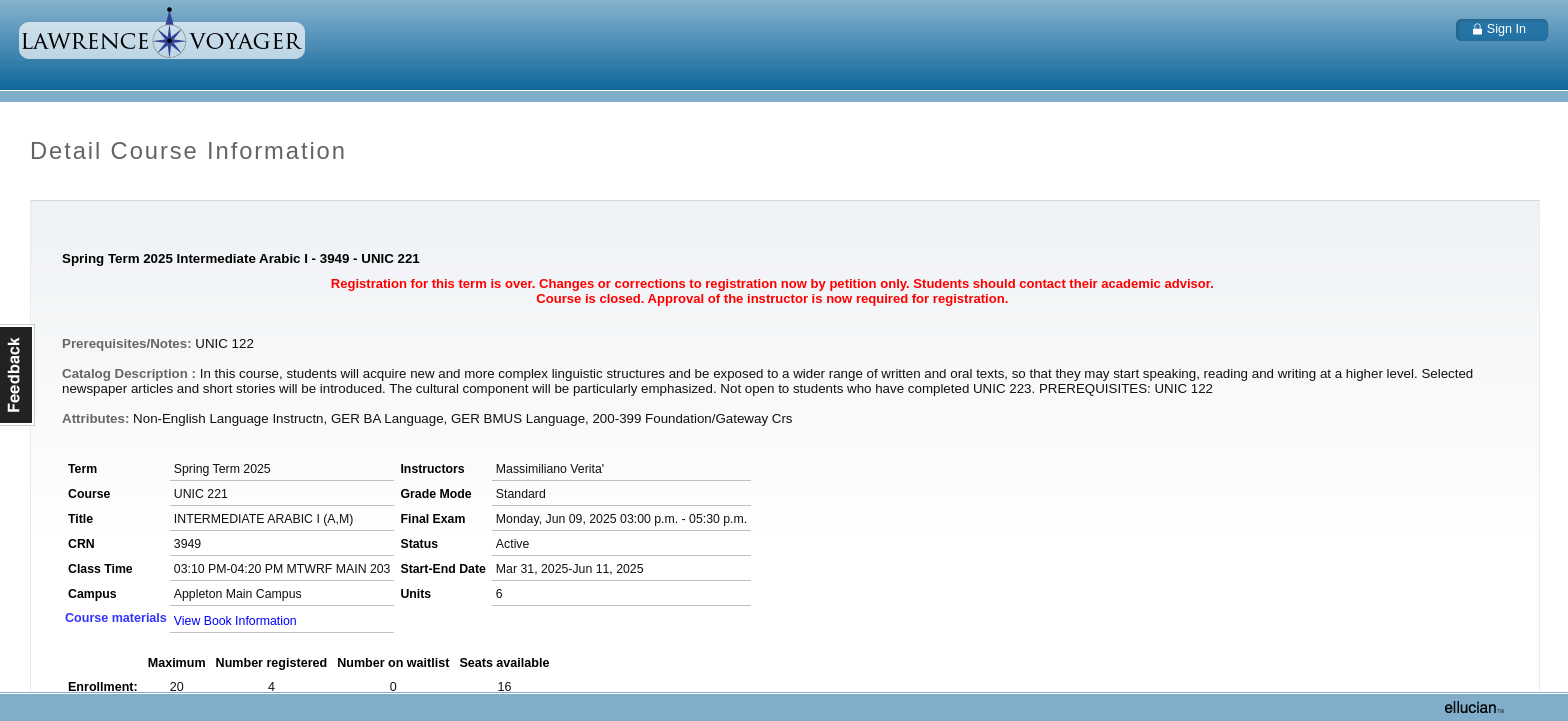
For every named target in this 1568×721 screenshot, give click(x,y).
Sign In (1506, 29)
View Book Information (235, 621)
